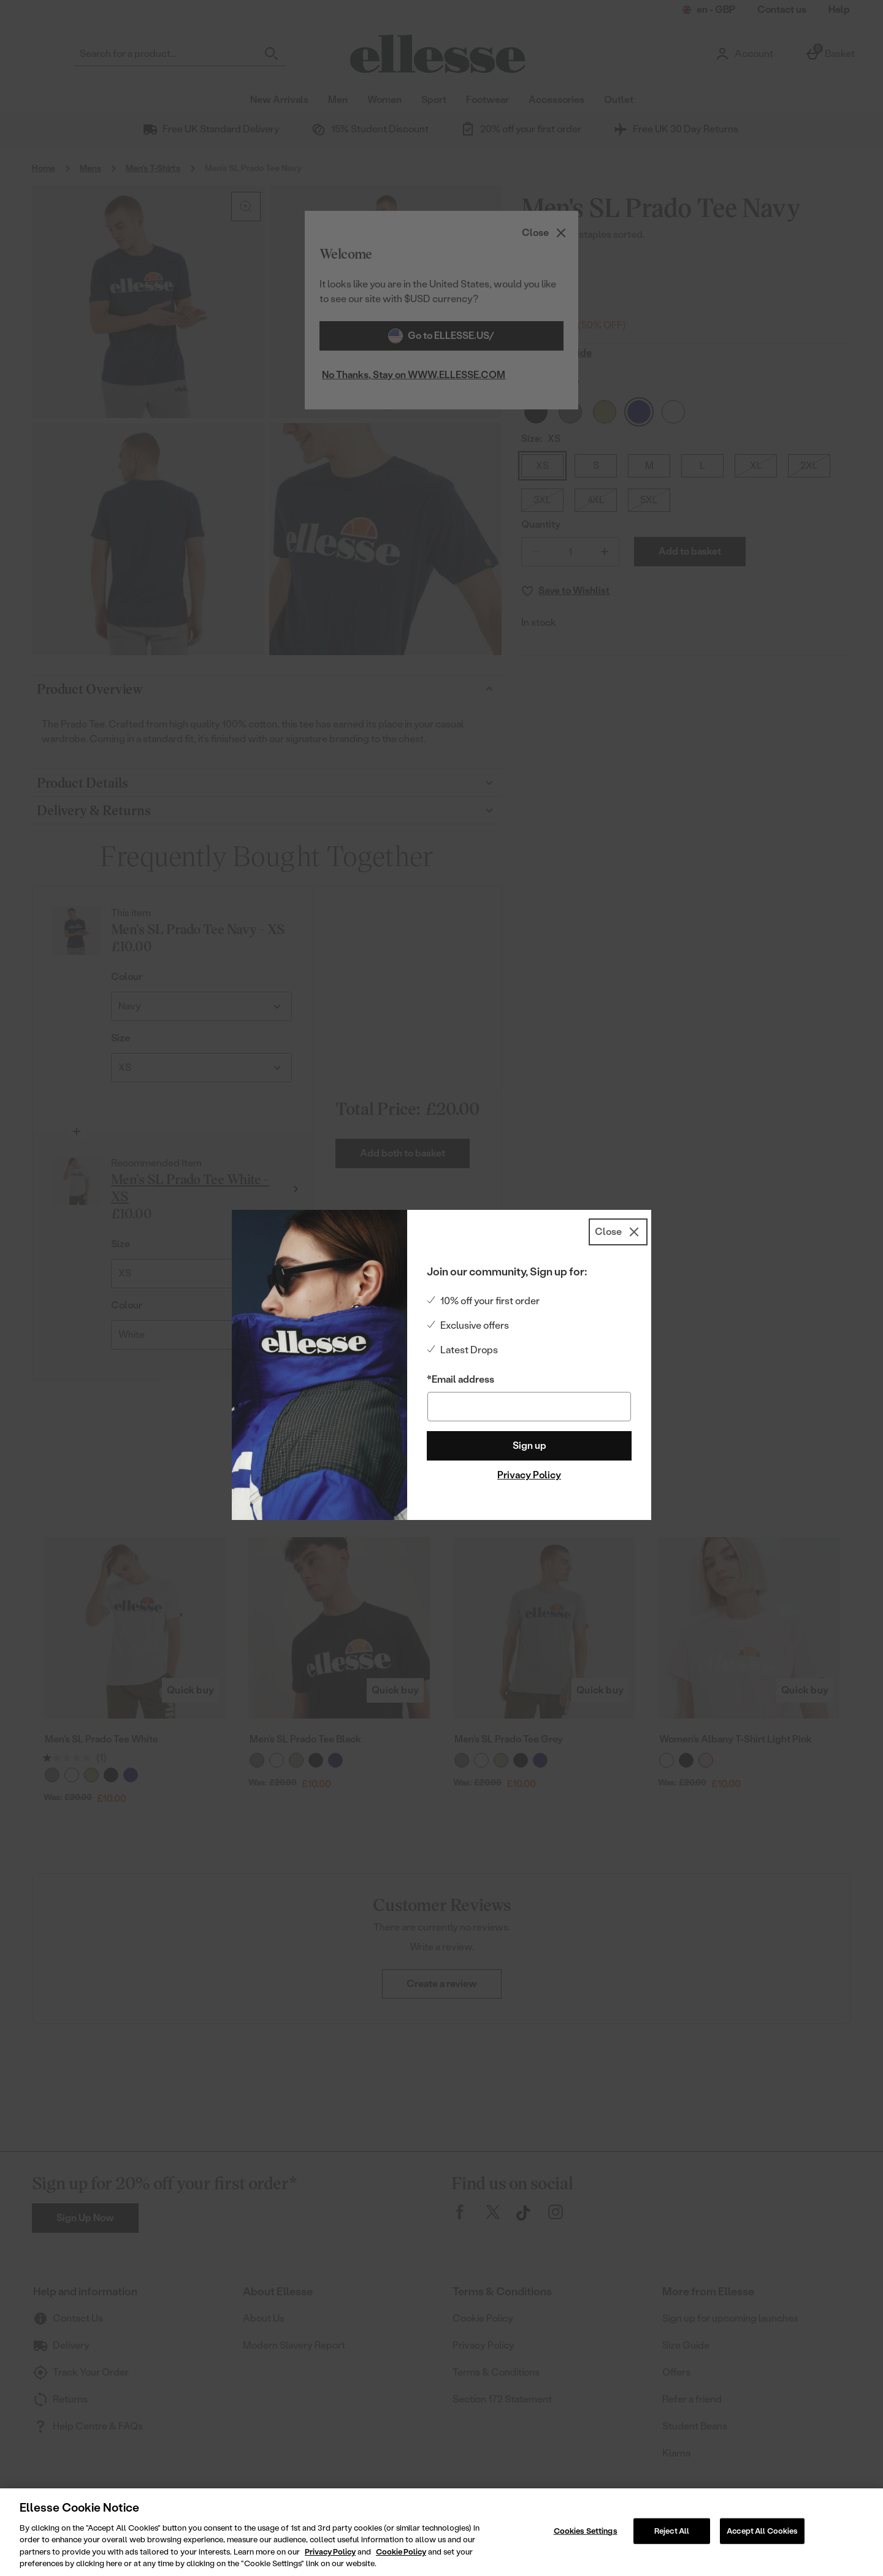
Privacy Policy (529, 1475)
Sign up (529, 1445)
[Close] (618, 1231)
